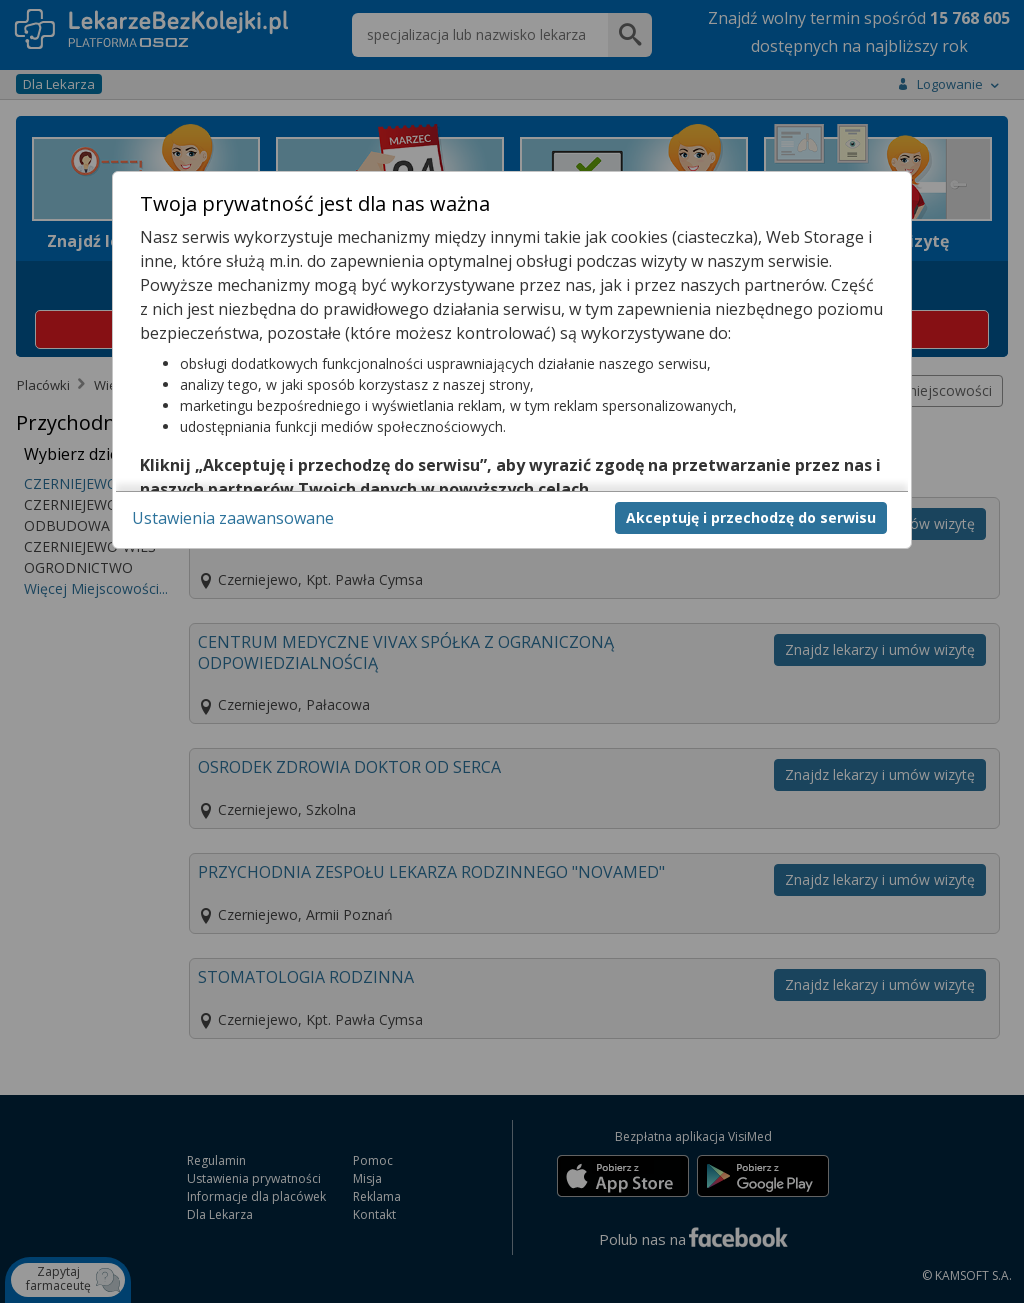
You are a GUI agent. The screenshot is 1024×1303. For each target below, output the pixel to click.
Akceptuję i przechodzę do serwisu (751, 517)
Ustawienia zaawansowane (233, 518)
